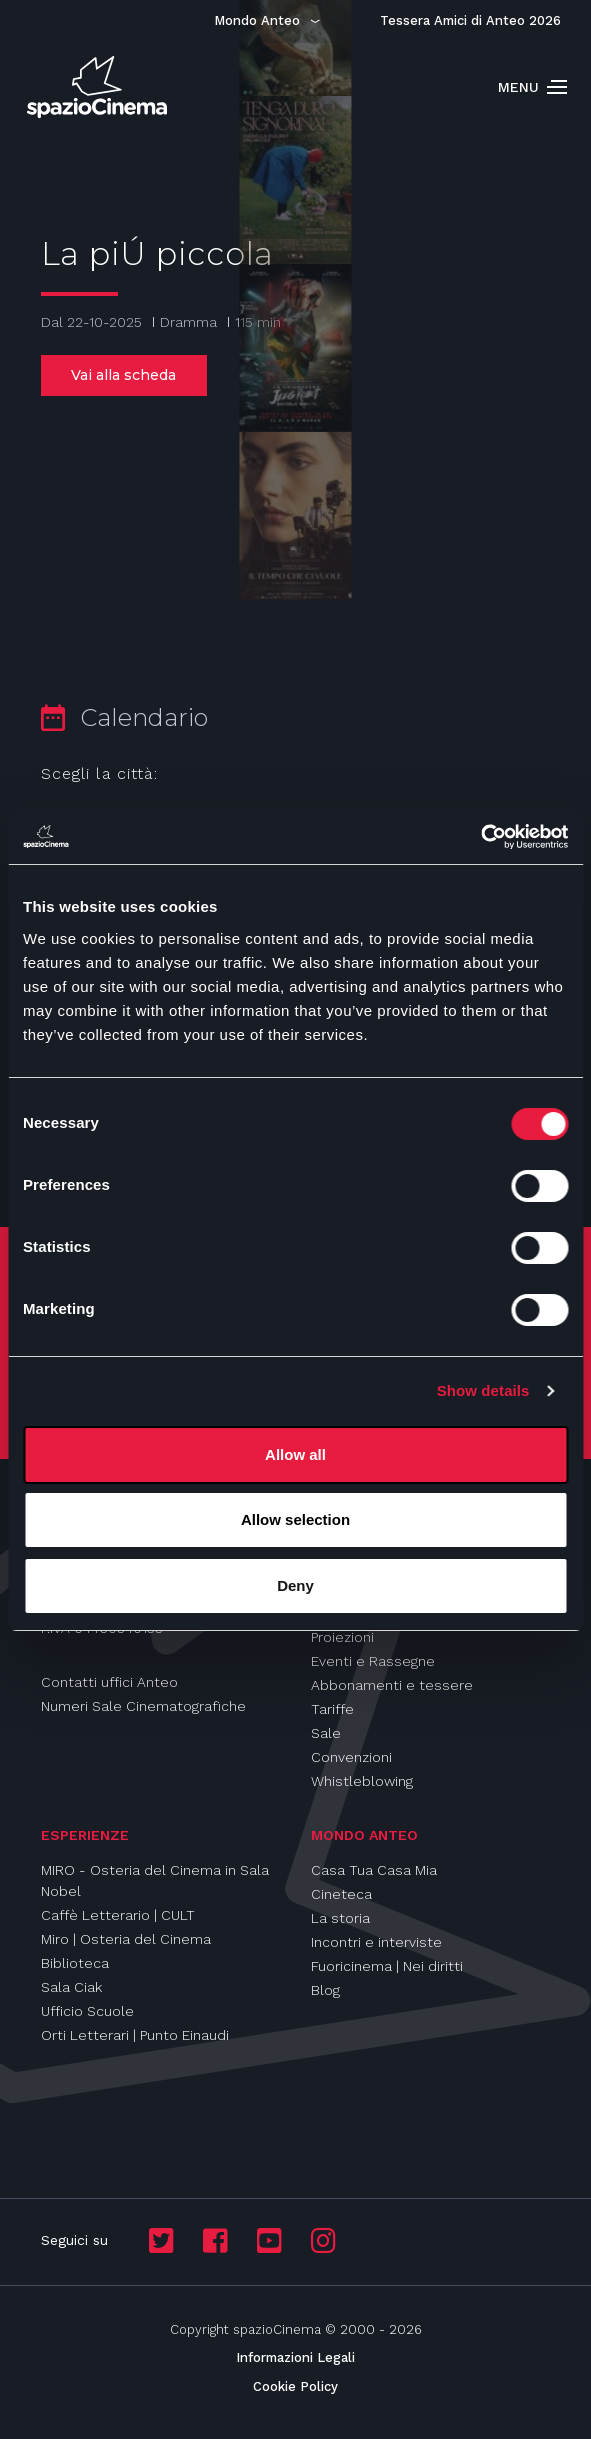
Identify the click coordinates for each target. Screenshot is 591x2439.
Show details (483, 1390)
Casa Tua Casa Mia (374, 1870)
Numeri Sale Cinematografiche (143, 1706)
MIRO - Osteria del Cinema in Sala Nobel (155, 1880)
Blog (325, 1990)
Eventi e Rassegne (373, 1661)
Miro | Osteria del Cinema (126, 1939)
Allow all (295, 1454)
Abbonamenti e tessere (392, 1685)
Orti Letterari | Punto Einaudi (135, 2035)
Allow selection (295, 1519)
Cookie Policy (295, 2386)
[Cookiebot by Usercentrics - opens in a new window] (480, 837)
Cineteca (341, 1894)
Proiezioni (342, 1637)
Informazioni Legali (295, 2357)
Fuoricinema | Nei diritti (387, 1966)
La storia (340, 1918)
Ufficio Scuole (87, 2011)
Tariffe (332, 1709)
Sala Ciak (71, 1987)
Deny (295, 1585)
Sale (326, 1733)
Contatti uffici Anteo (109, 1682)
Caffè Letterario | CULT (118, 1915)
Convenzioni (351, 1757)
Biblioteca (75, 1963)
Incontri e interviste (376, 1942)
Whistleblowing (362, 1781)
